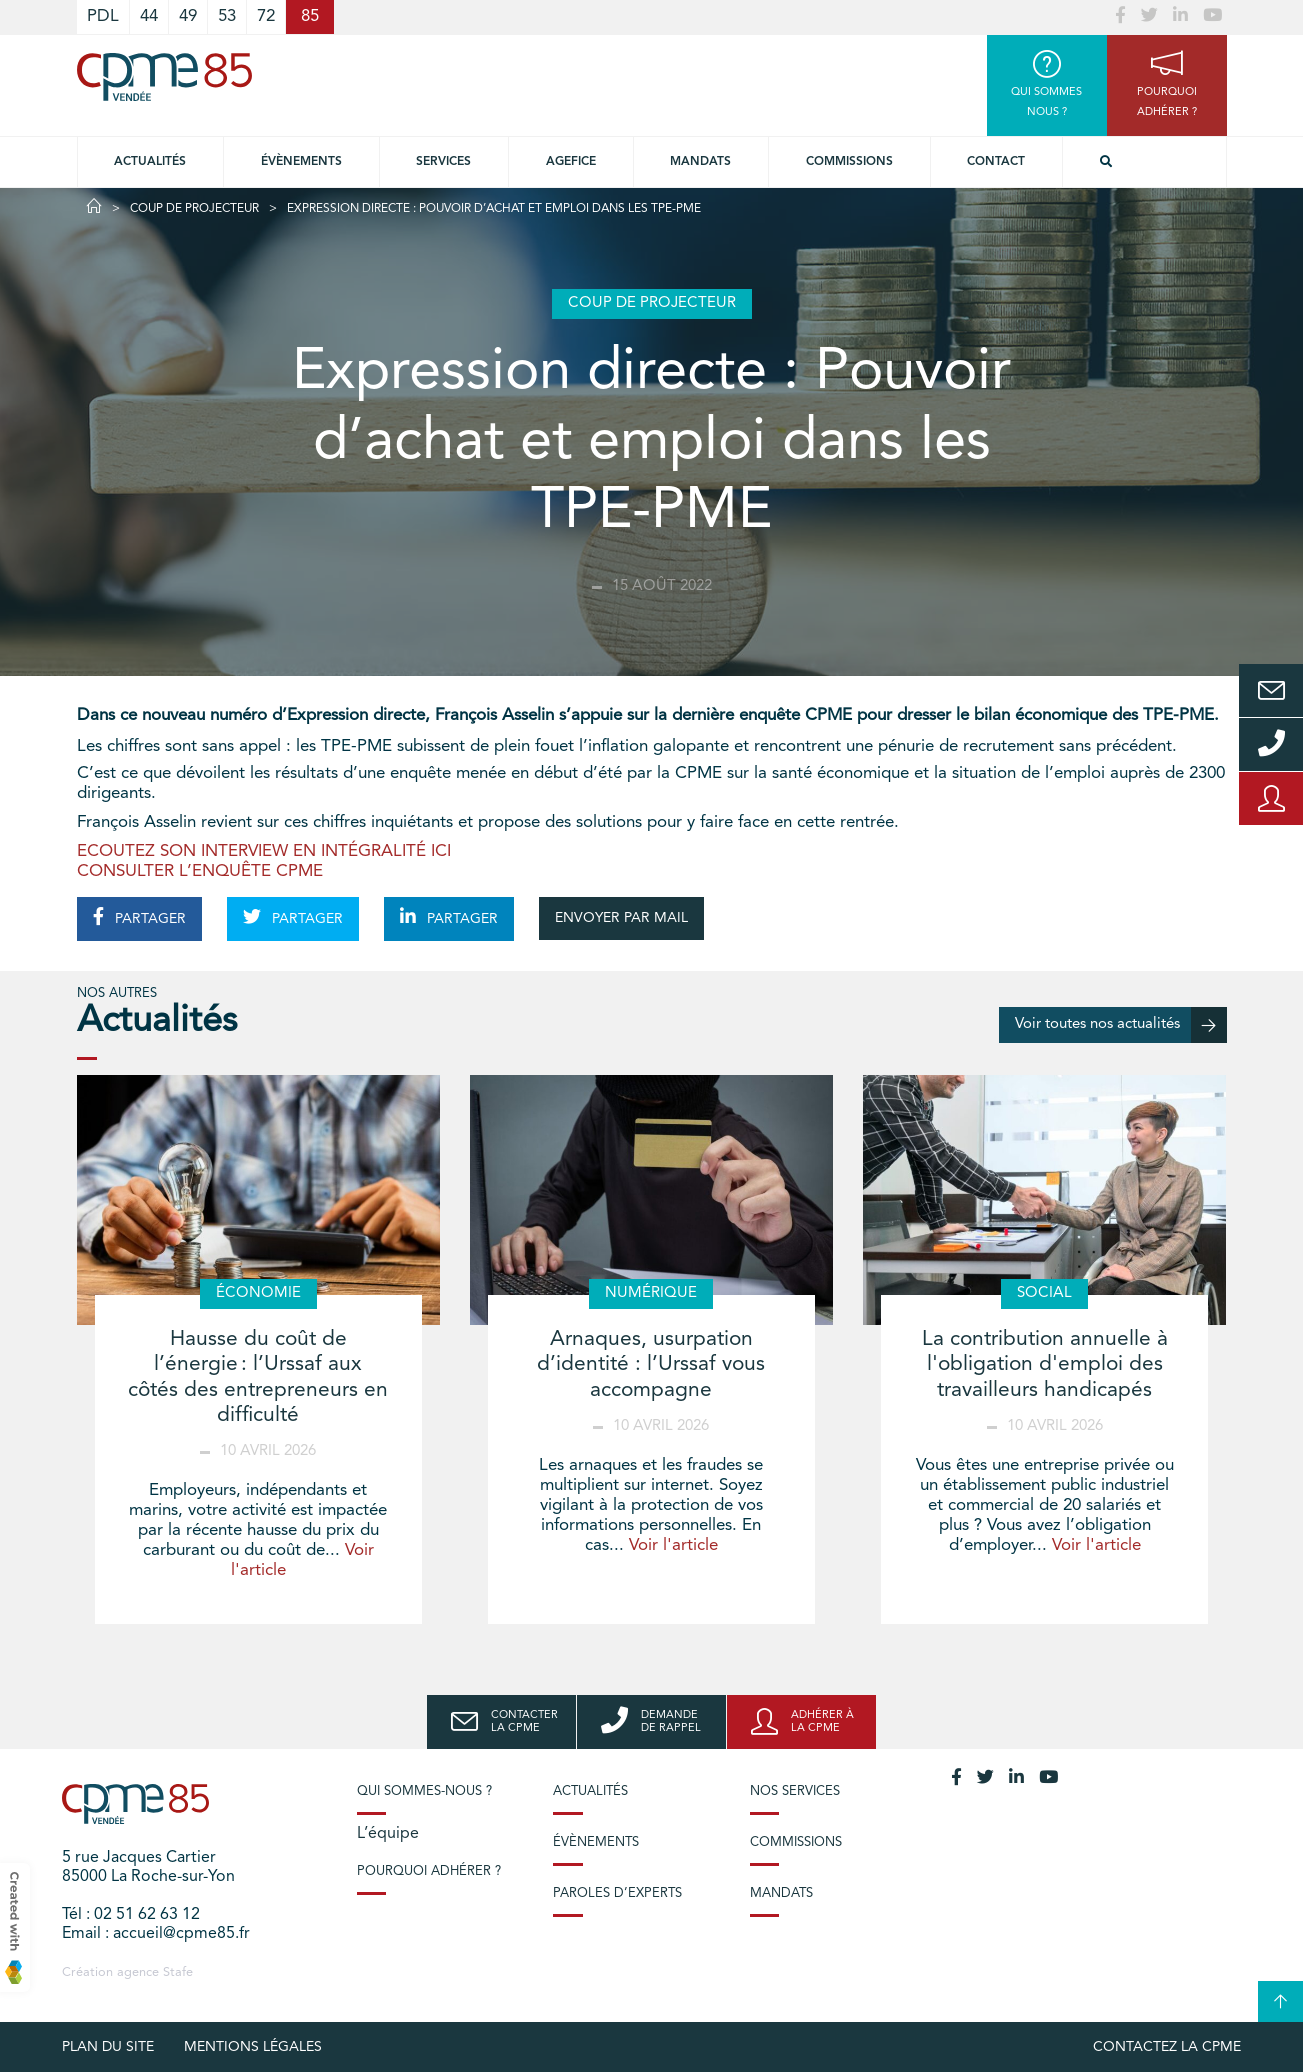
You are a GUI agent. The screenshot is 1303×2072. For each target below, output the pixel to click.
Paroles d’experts (617, 1893)
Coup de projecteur (194, 209)
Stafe (178, 1972)
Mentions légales (253, 2047)
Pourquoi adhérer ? (429, 1871)
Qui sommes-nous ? (424, 1791)
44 (149, 16)
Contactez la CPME (1167, 2047)
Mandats (700, 162)
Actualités (150, 162)
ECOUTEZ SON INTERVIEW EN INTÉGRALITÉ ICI (264, 851)
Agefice (571, 162)
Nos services (795, 1791)
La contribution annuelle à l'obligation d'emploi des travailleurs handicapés (1045, 1364)
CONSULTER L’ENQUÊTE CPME (200, 871)
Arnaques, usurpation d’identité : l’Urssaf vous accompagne (651, 1364)
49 (188, 16)
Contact (996, 162)
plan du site (108, 2047)
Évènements (301, 162)
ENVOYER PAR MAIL (621, 918)
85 (310, 16)
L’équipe (388, 1834)
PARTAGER (139, 917)
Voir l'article (673, 1545)
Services (443, 162)
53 (227, 16)
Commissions (849, 162)
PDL (103, 16)
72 (266, 16)
